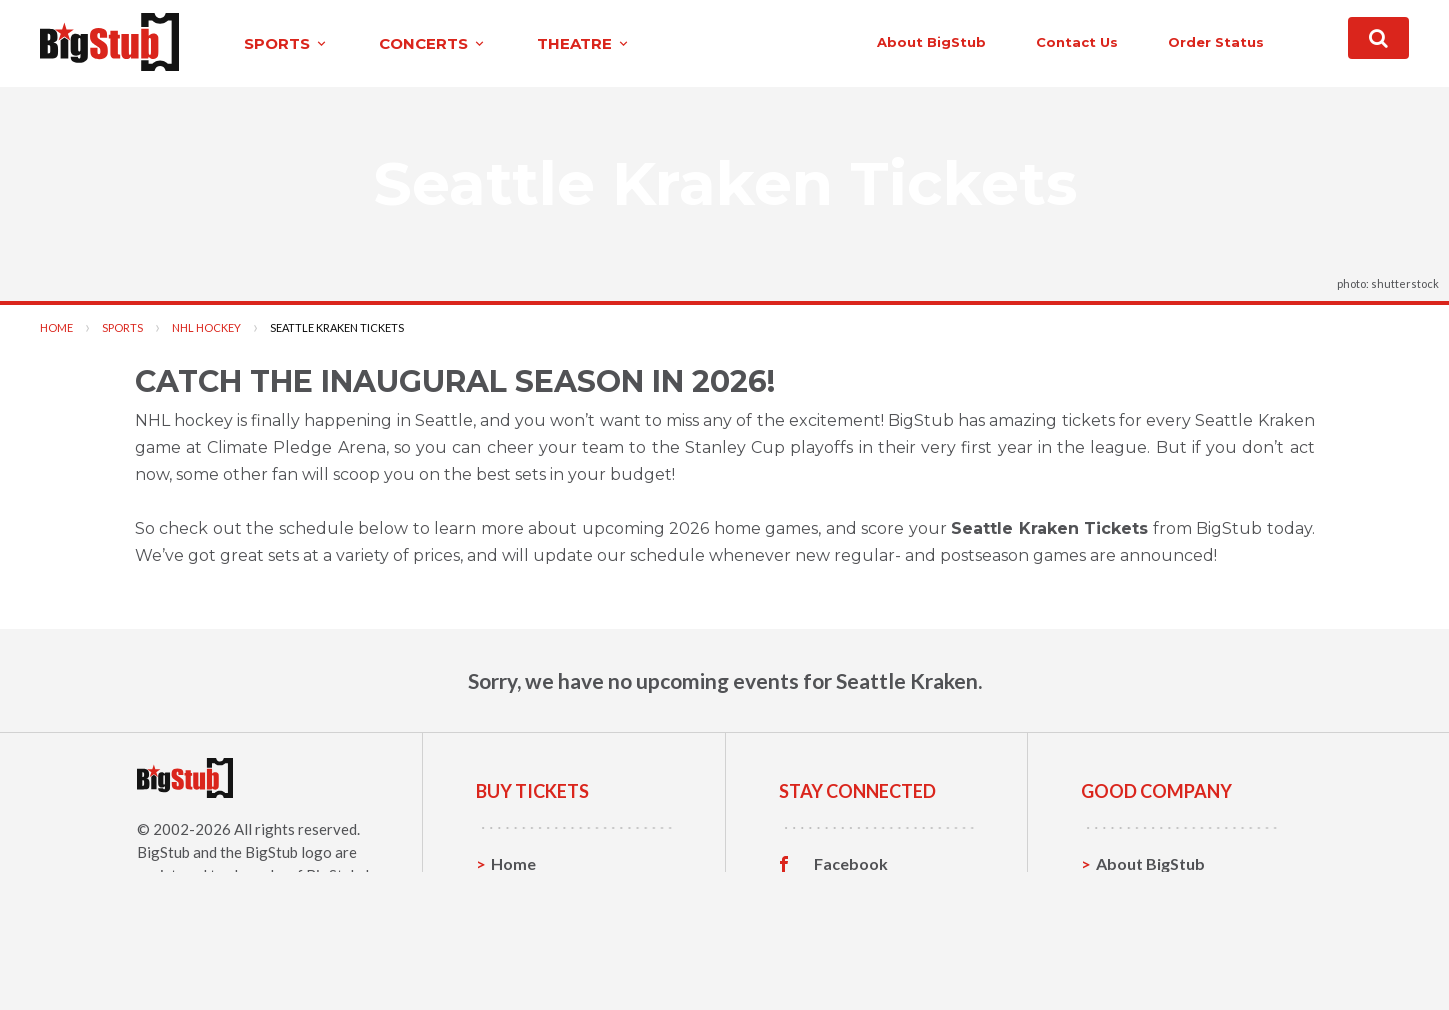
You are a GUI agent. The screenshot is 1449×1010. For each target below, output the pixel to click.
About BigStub (931, 42)
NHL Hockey (206, 327)
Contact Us (1138, 894)
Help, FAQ (1133, 925)
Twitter (842, 895)
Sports (122, 327)
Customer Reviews (884, 957)
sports (286, 43)
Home (56, 327)
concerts (433, 43)
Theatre (521, 956)
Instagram (852, 926)
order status (1216, 42)
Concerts (525, 925)
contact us (1077, 42)
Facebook (851, 864)
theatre (584, 43)
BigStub (163, 852)
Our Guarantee (1152, 956)
